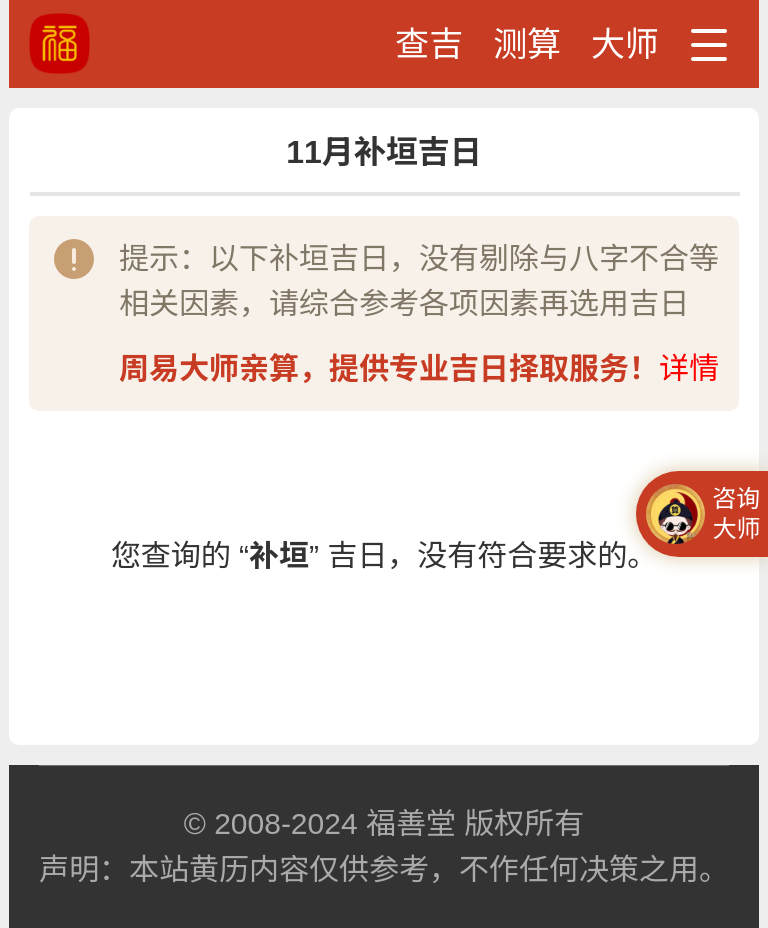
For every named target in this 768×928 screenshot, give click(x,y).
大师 (625, 44)
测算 (527, 44)
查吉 (429, 44)
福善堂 (411, 823)
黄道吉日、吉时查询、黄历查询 (134, 43)
